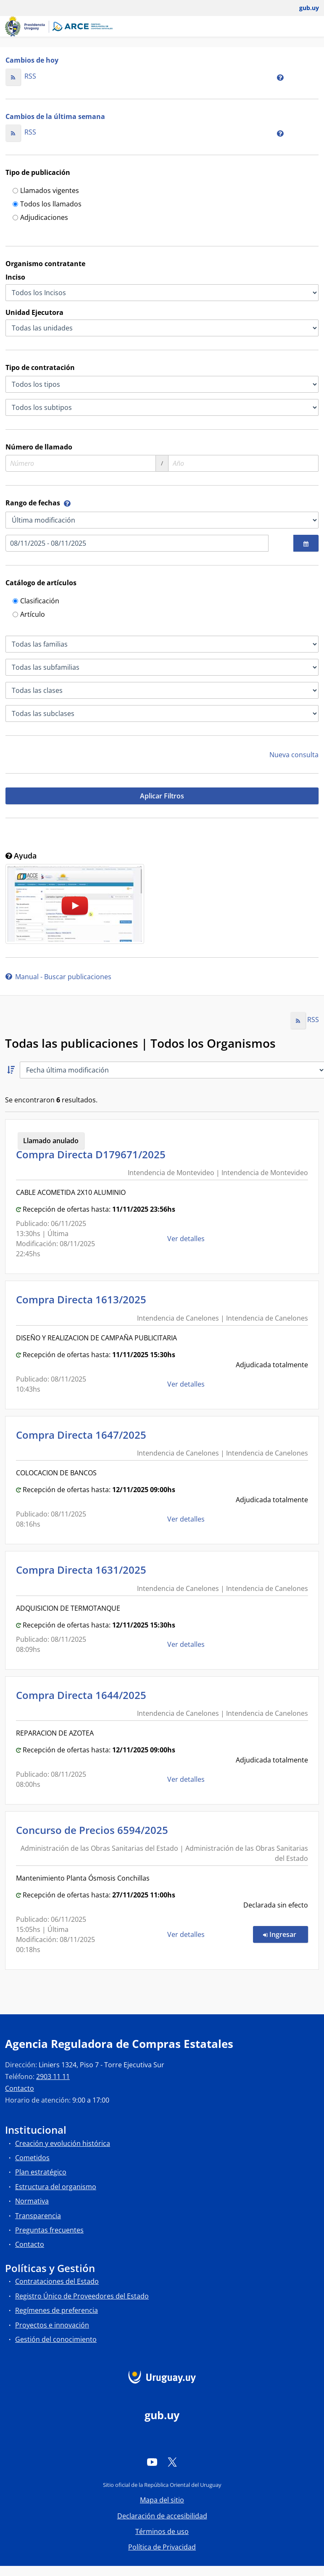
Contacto (19, 2088)
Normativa (32, 2201)
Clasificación (36, 601)
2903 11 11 (53, 2076)
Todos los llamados (47, 205)
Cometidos (32, 2157)
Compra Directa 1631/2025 (83, 1570)
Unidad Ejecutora (34, 312)
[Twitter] (172, 2462)
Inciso (15, 277)
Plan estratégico (40, 2172)
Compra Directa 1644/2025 (83, 1695)
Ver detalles (186, 1238)
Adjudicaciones (40, 218)
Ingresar (285, 1934)
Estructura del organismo (55, 2186)
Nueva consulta (294, 754)
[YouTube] (152, 2462)
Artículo (29, 615)
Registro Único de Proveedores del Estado (82, 2296)
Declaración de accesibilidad (162, 2516)
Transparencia (38, 2215)
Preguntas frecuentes (49, 2230)
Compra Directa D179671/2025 (93, 1154)
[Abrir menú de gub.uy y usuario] (303, 8)
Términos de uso (162, 2531)
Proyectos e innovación (52, 2325)
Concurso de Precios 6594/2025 (94, 1830)
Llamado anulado (51, 1140)
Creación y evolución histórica (62, 2143)
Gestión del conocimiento (56, 2339)
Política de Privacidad (162, 2547)
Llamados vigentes (46, 191)
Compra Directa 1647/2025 (83, 1435)
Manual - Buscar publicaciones (58, 976)
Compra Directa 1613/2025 (83, 1299)
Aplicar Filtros (162, 796)
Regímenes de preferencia (56, 2310)
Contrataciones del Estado (57, 2281)
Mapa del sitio (162, 2500)
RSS (20, 76)
